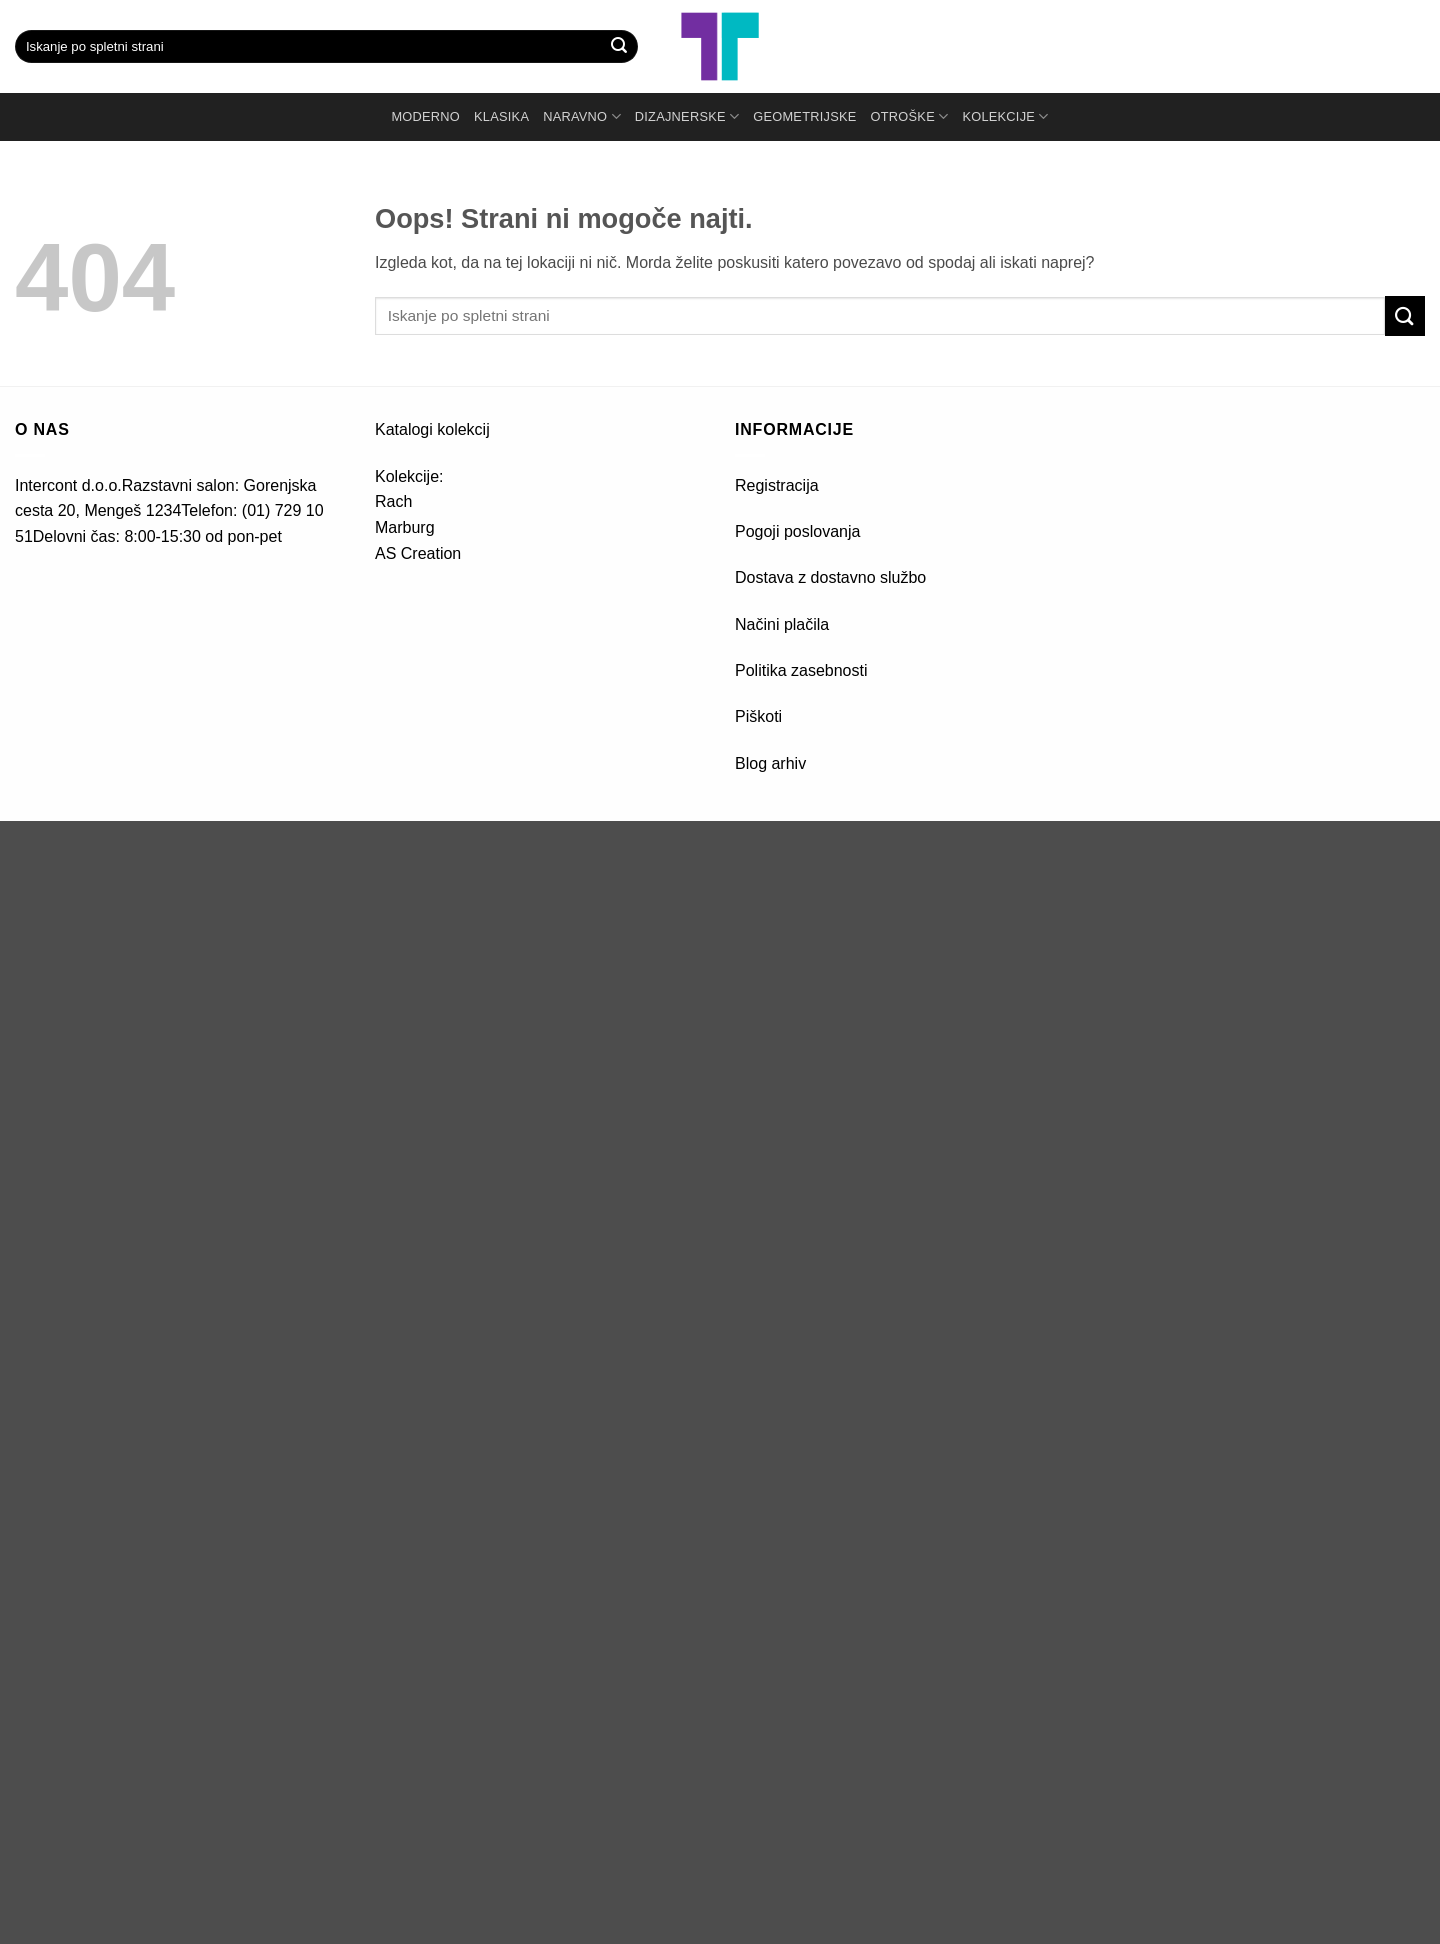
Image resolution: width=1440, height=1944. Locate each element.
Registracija (777, 485)
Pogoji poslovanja (797, 531)
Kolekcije (1005, 116)
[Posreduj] (619, 47)
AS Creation (418, 553)
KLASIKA (501, 116)
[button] (1355, 47)
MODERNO (425, 116)
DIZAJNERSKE (687, 116)
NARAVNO (582, 116)
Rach (393, 501)
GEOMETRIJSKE (804, 116)
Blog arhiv (773, 763)
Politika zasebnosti (801, 670)
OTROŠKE (910, 116)
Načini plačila (782, 624)
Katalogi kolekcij (432, 429)
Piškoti (758, 716)
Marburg (405, 527)
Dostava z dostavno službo (830, 577)
